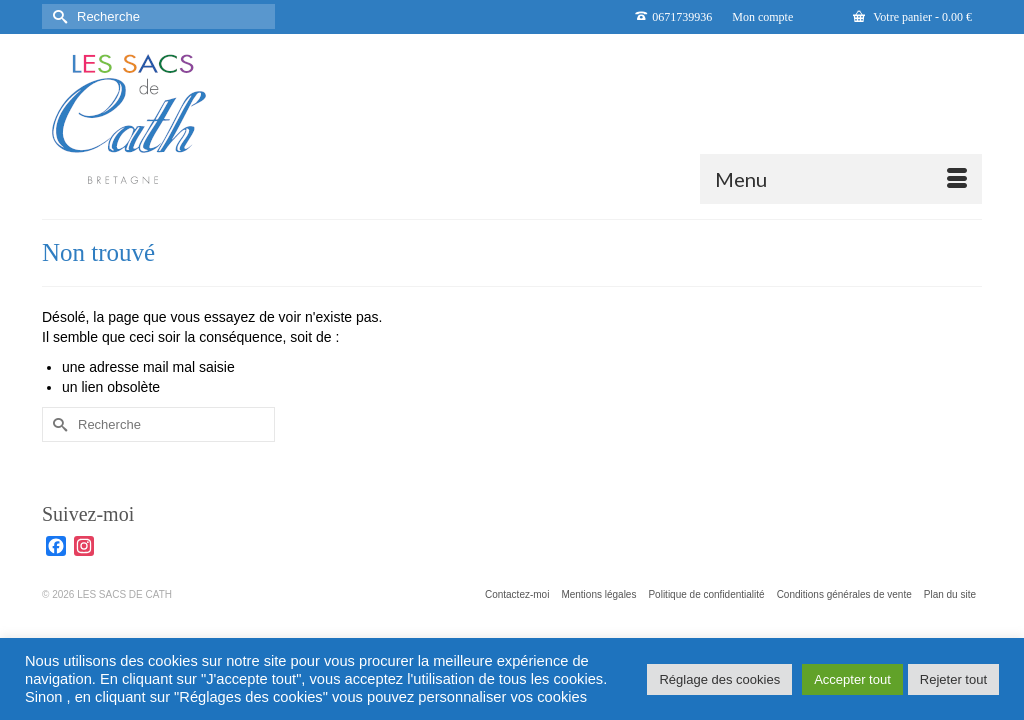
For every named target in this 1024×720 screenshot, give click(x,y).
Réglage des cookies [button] (719, 679)
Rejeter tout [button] (953, 679)
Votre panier (912, 17)
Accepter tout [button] (852, 679)
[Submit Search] (57, 16)
